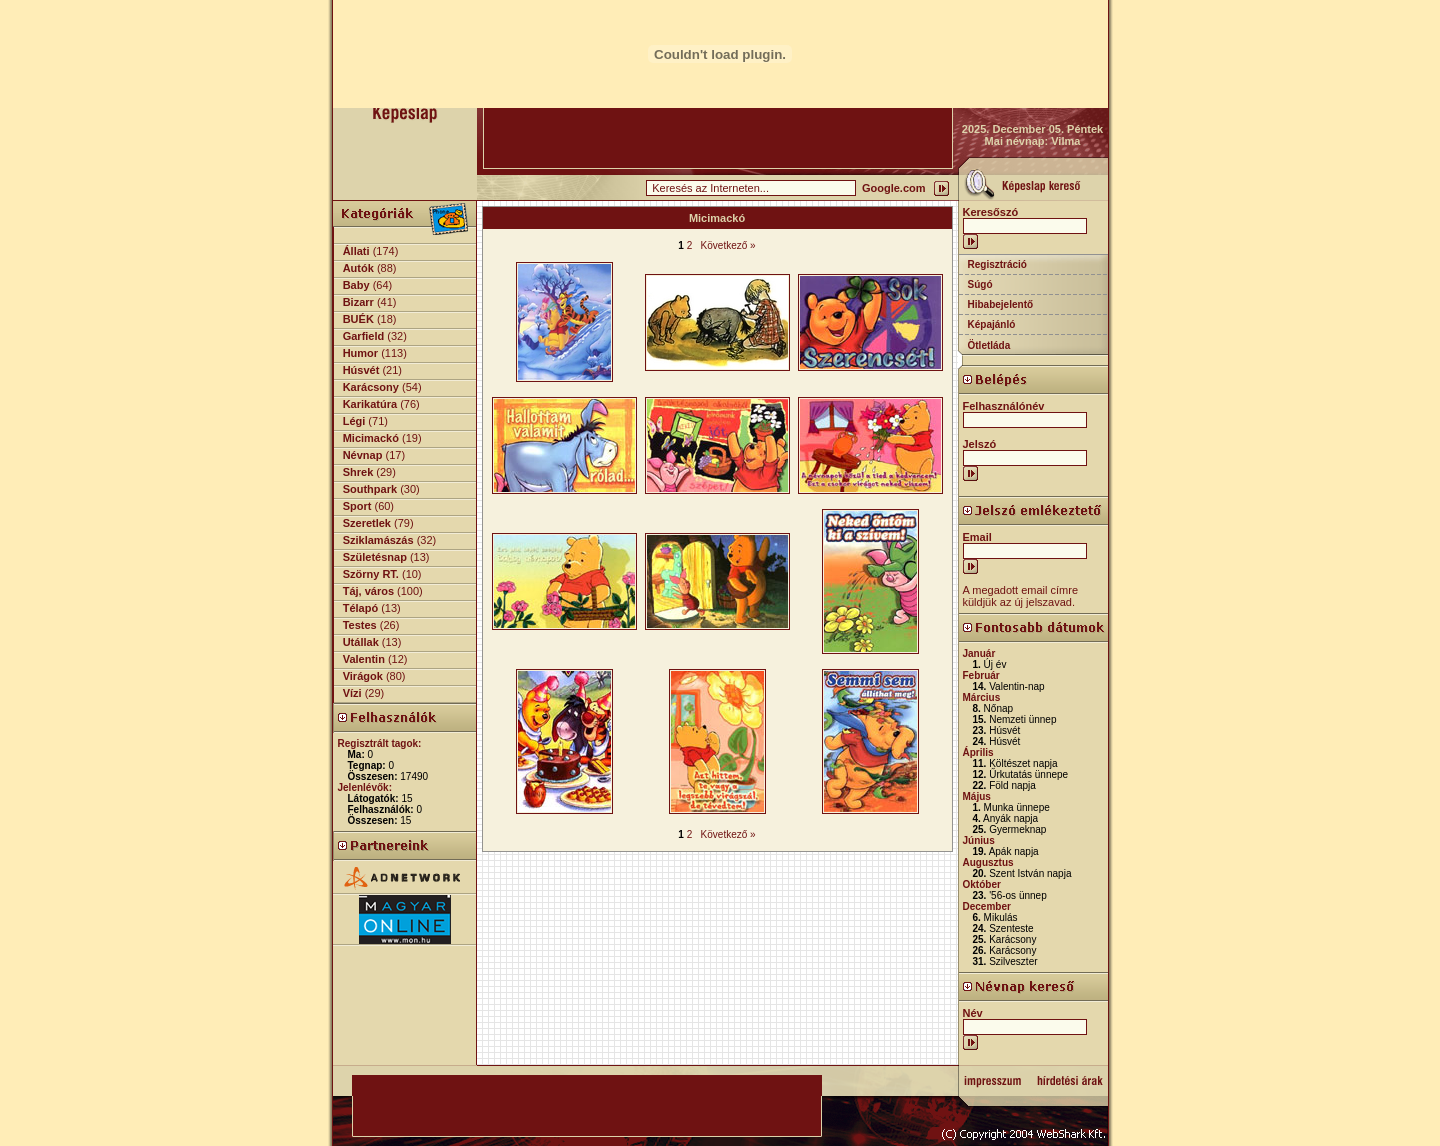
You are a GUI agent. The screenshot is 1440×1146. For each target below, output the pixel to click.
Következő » (728, 245)
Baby (356, 285)
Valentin (364, 659)
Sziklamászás (378, 540)
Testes (360, 625)
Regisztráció (997, 264)
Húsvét (361, 370)
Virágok (363, 676)
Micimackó (371, 438)
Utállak (361, 642)
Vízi (352, 693)
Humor (360, 353)
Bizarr (358, 302)
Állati (356, 251)
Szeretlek (367, 523)
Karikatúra (370, 404)
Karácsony (371, 387)
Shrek (358, 472)
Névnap (363, 455)
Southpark (370, 489)
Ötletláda (989, 345)
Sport (357, 506)
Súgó (980, 284)
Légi (354, 421)
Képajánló (992, 324)
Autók (358, 268)
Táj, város (368, 591)
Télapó (360, 608)
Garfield (364, 336)
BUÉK (358, 319)
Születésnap (375, 557)
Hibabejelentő (1001, 304)
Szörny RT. (371, 574)
